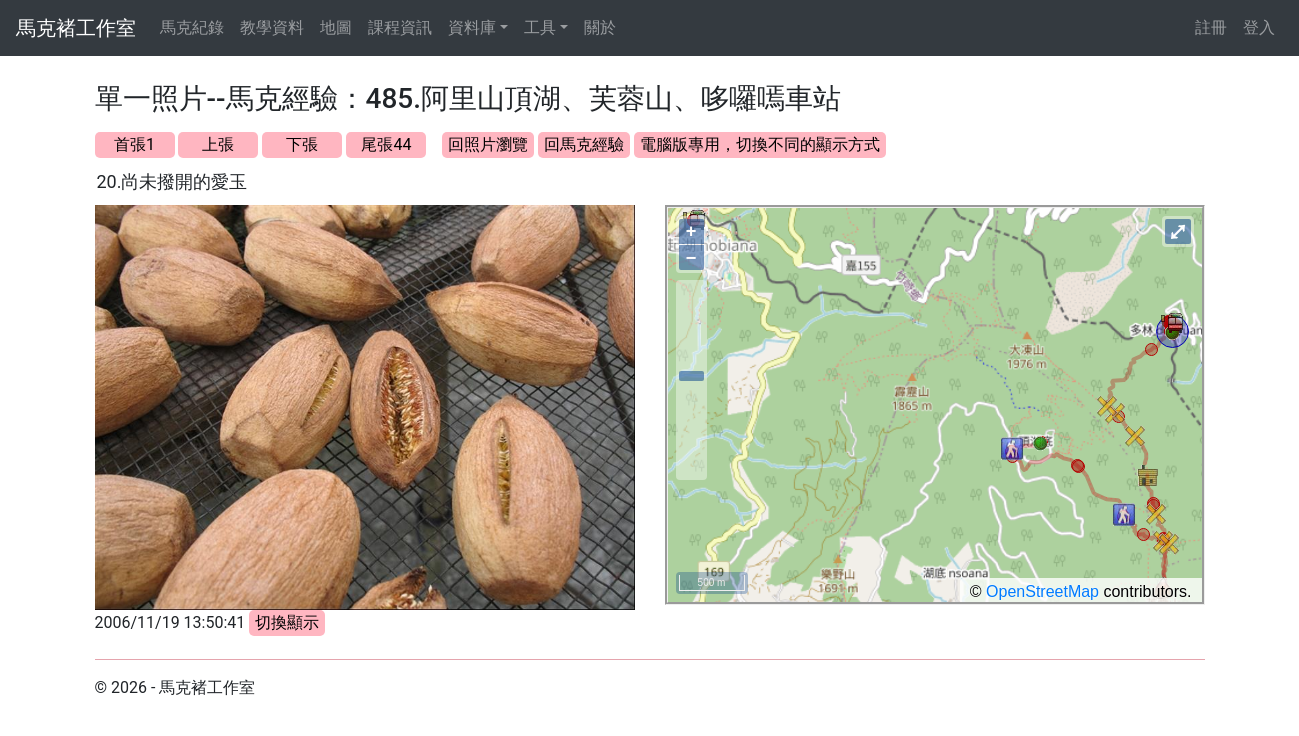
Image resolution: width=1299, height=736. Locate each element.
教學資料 (272, 27)
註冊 (1211, 27)
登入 (1259, 27)
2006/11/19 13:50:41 (170, 622)
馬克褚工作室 (76, 28)
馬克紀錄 (192, 27)
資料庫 (472, 27)
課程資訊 (400, 27)
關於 (600, 27)
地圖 (336, 27)
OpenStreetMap (1042, 591)
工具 (540, 27)
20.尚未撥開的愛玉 (172, 181)
